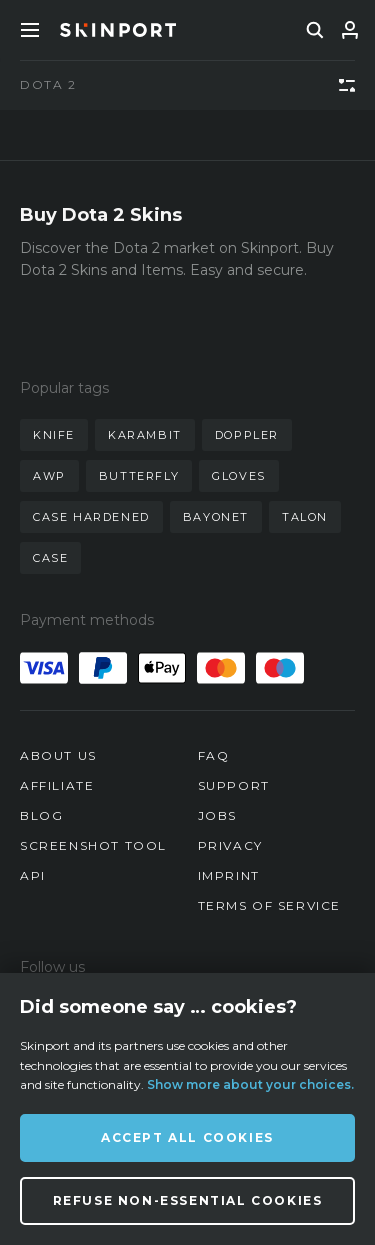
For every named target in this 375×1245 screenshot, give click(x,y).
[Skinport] (118, 30)
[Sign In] (350, 30)
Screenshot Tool (93, 845)
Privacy (230, 845)
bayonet (216, 517)
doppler (247, 435)
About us (58, 755)
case (50, 558)
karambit (145, 435)
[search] (315, 30)
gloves (239, 476)
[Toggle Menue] (30, 30)
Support (234, 785)
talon (305, 517)
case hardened (91, 517)
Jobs (217, 815)
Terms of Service (270, 905)
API (33, 875)
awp (49, 476)
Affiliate (57, 785)
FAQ (214, 755)
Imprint (229, 875)
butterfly (139, 476)
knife (54, 435)
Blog (41, 815)
